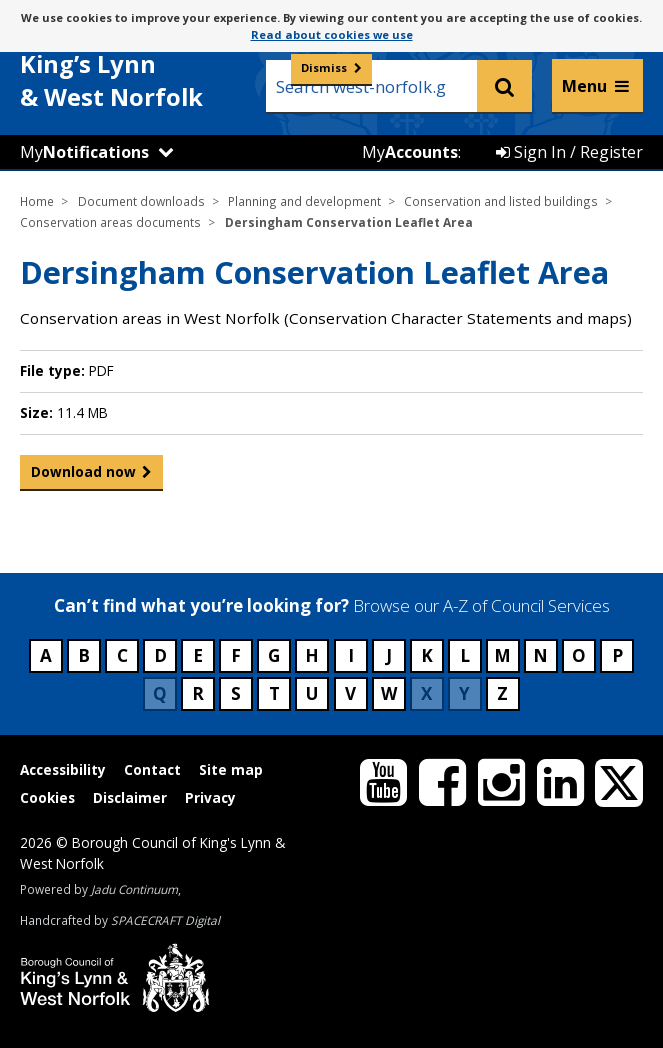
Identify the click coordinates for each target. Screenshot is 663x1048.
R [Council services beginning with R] (198, 693)
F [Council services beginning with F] (236, 655)
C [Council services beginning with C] (122, 655)
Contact (152, 769)
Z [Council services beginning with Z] (502, 693)
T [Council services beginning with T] (274, 693)
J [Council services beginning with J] (389, 655)
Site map (231, 769)
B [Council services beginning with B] (84, 655)
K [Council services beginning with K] (427, 655)
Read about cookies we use (332, 34)
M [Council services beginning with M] (502, 655)
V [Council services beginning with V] (350, 693)
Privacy (210, 797)
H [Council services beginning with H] (312, 655)
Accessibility (63, 769)
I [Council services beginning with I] (351, 655)
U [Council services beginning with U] (312, 693)
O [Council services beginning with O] (579, 655)
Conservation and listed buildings (501, 201)
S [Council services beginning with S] (236, 693)
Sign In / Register (569, 152)
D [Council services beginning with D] (160, 655)
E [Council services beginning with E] (198, 655)
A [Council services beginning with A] (46, 655)
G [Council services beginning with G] (274, 655)
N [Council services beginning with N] (540, 655)
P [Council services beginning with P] (617, 655)
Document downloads (141, 201)
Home (37, 201)
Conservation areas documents (110, 222)
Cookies (47, 797)
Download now (83, 476)
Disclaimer (130, 797)
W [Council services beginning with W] (389, 693)
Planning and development (304, 201)
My (84, 152)
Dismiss (324, 67)
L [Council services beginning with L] (465, 655)
